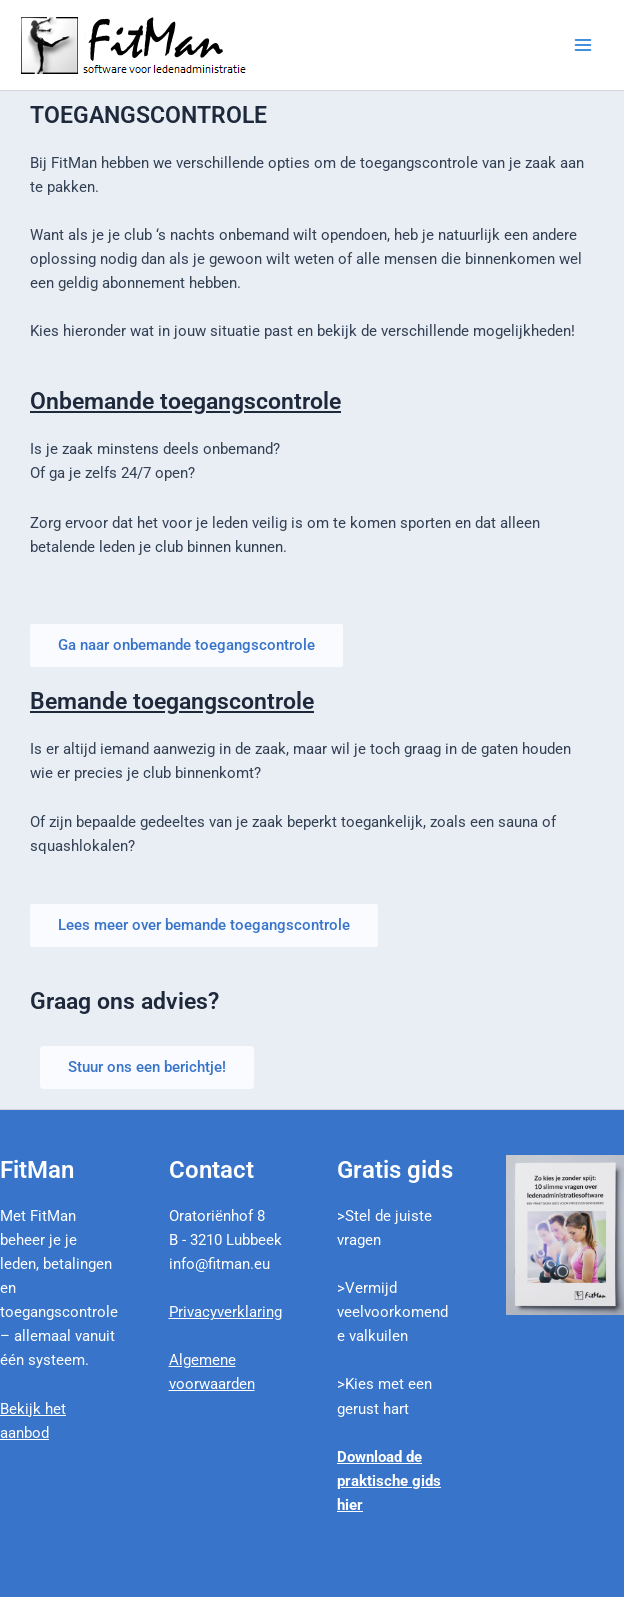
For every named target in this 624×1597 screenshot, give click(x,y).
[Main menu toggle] (583, 45)
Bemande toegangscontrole (172, 701)
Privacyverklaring (225, 1312)
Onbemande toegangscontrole (185, 401)
